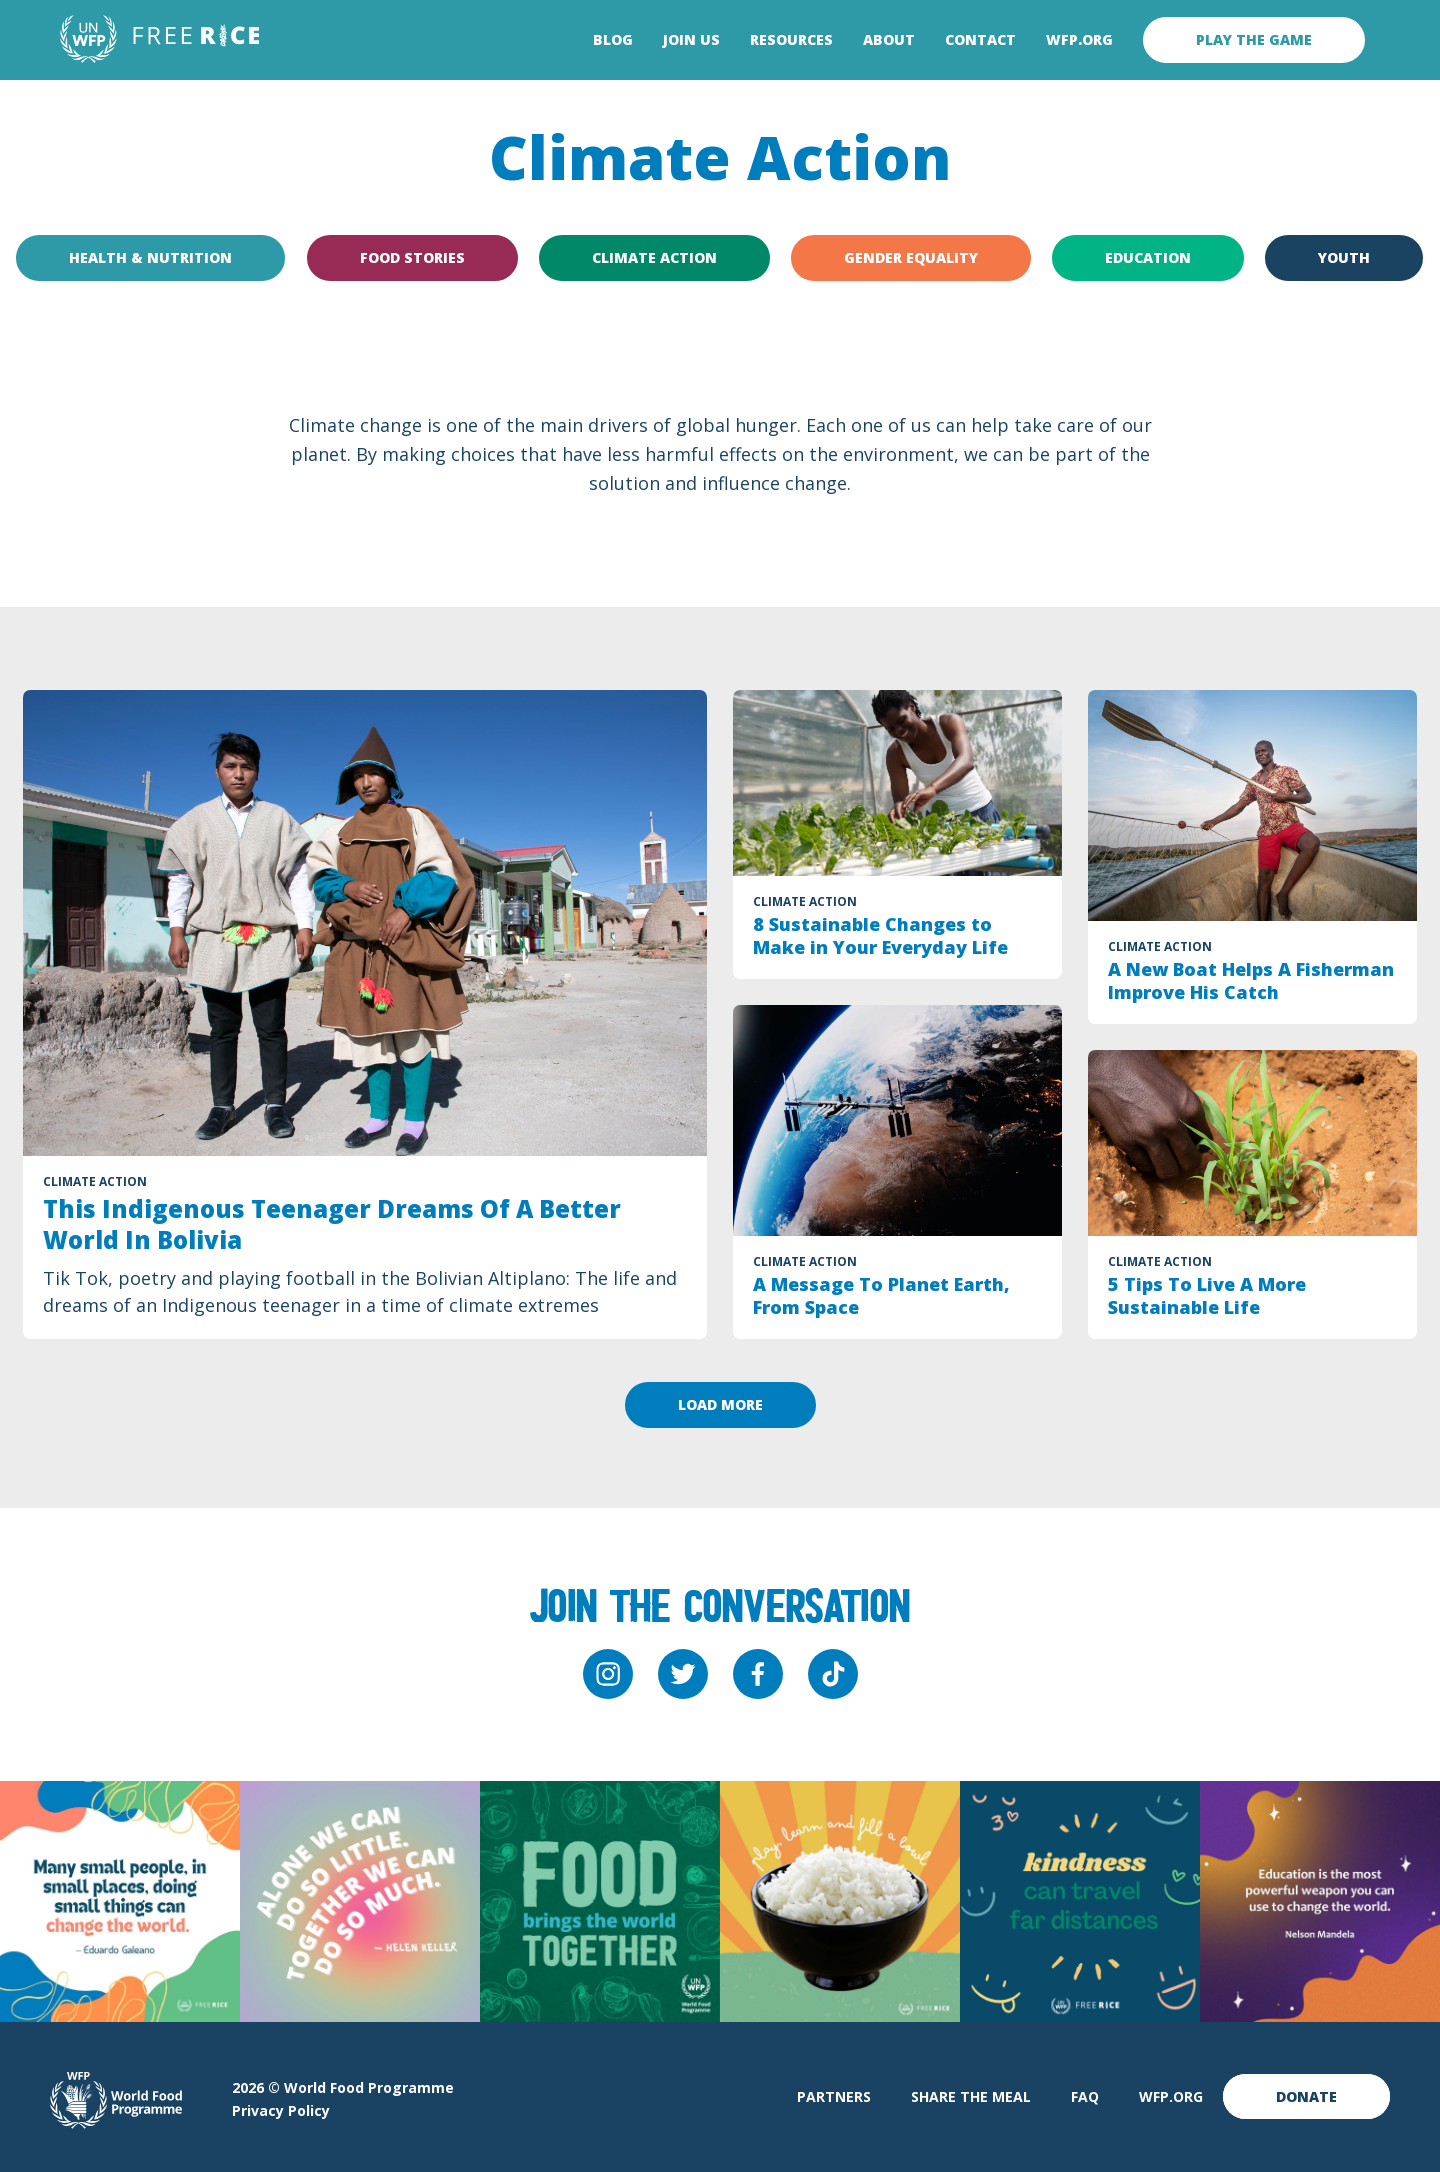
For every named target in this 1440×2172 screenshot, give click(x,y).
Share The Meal (971, 2096)
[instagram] (608, 1674)
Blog (613, 40)
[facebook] (758, 1674)
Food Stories (412, 257)
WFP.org (1079, 40)
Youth (1345, 257)
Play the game (1254, 39)
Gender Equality (911, 257)
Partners (834, 2096)
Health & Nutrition (150, 257)
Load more (720, 1404)
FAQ (1085, 2096)
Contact (980, 40)
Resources (791, 40)
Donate (1306, 2096)
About (889, 40)
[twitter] (683, 1674)
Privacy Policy (281, 2110)
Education (1148, 257)
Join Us (691, 40)
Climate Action (654, 257)
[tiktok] (833, 1674)
